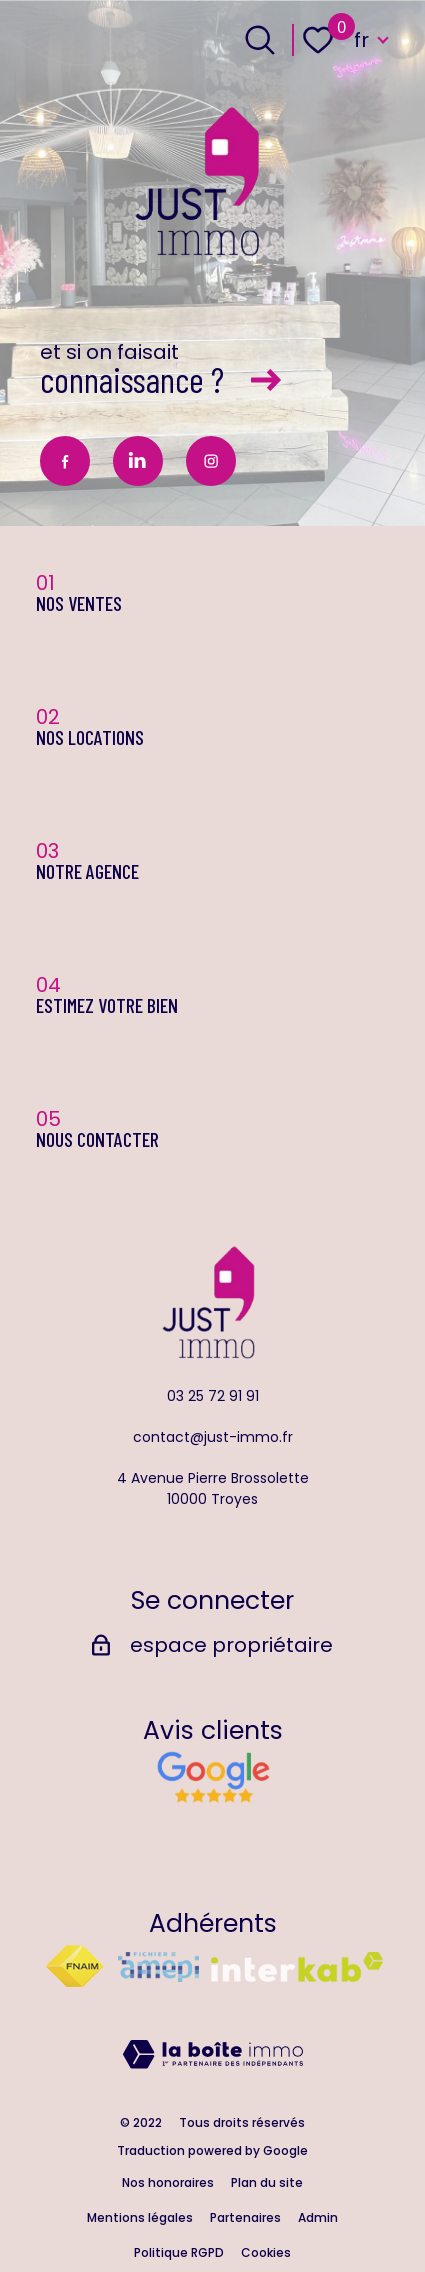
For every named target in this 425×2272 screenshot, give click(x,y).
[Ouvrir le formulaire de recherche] (260, 40)
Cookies (266, 2252)
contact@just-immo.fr (213, 1437)
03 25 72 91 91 (213, 1396)
